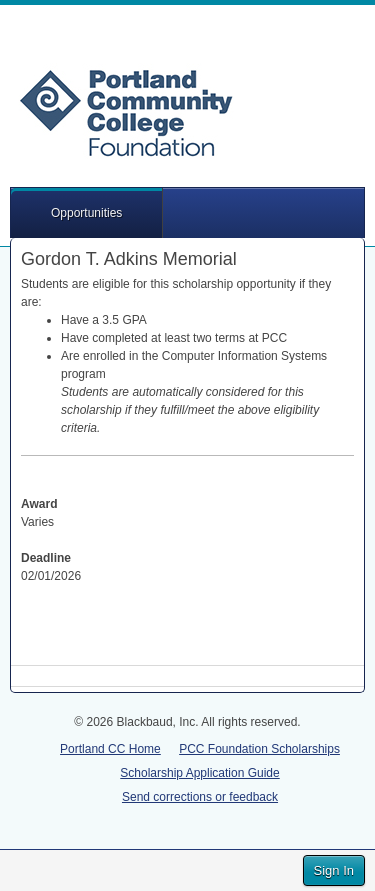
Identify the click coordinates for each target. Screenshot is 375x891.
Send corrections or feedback (200, 797)
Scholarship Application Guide (199, 773)
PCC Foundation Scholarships (259, 749)
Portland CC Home (110, 749)
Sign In (334, 870)
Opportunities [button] (86, 213)
